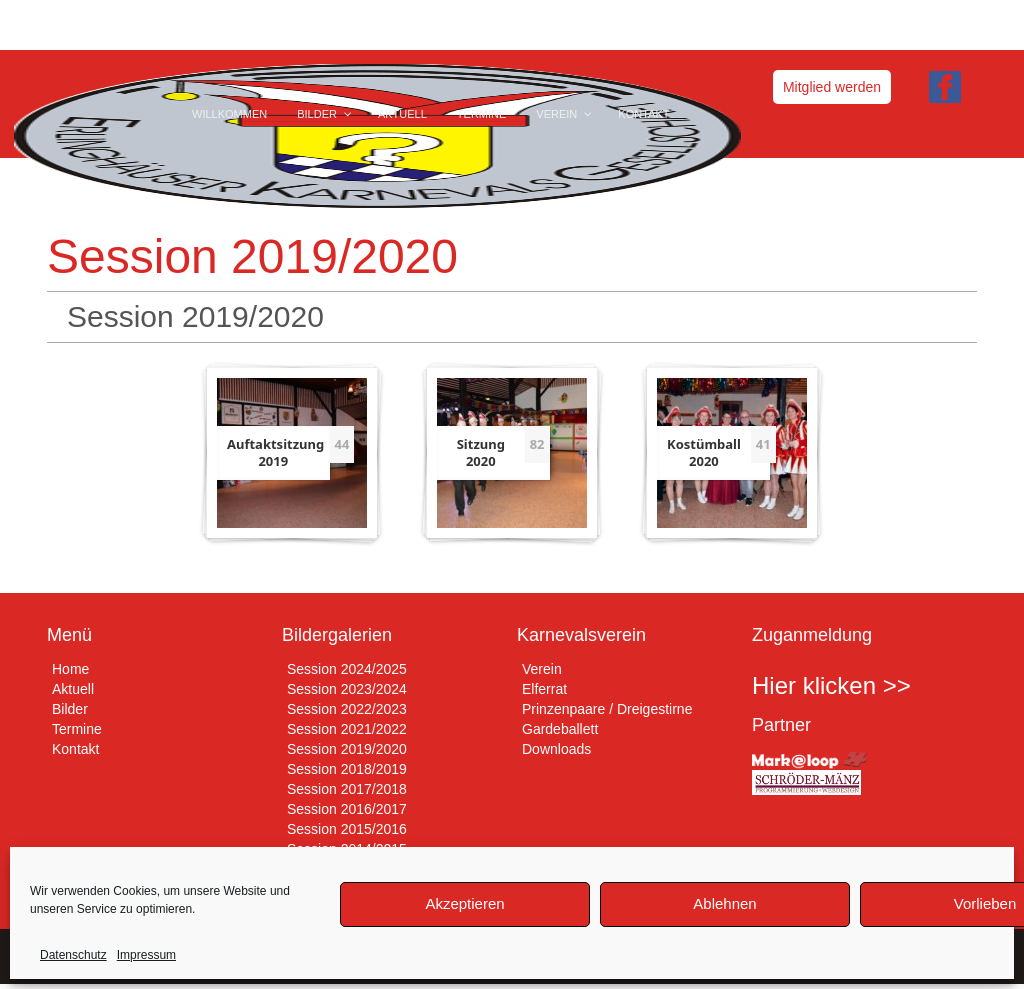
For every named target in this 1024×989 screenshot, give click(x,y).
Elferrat (544, 689)
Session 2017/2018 (347, 789)
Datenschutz (73, 955)
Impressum (146, 955)
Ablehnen (724, 903)
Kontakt (75, 749)
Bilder (70, 709)
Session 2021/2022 (347, 729)
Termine (77, 729)
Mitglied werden (832, 87)
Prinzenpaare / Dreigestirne (607, 709)
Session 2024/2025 (347, 669)
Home (70, 669)
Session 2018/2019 (347, 769)
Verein (542, 669)
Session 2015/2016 (347, 829)
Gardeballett (560, 729)
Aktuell (73, 689)
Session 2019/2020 (347, 749)
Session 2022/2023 (347, 709)
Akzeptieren (464, 903)
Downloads (556, 749)
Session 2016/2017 (347, 809)
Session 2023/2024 (347, 689)
